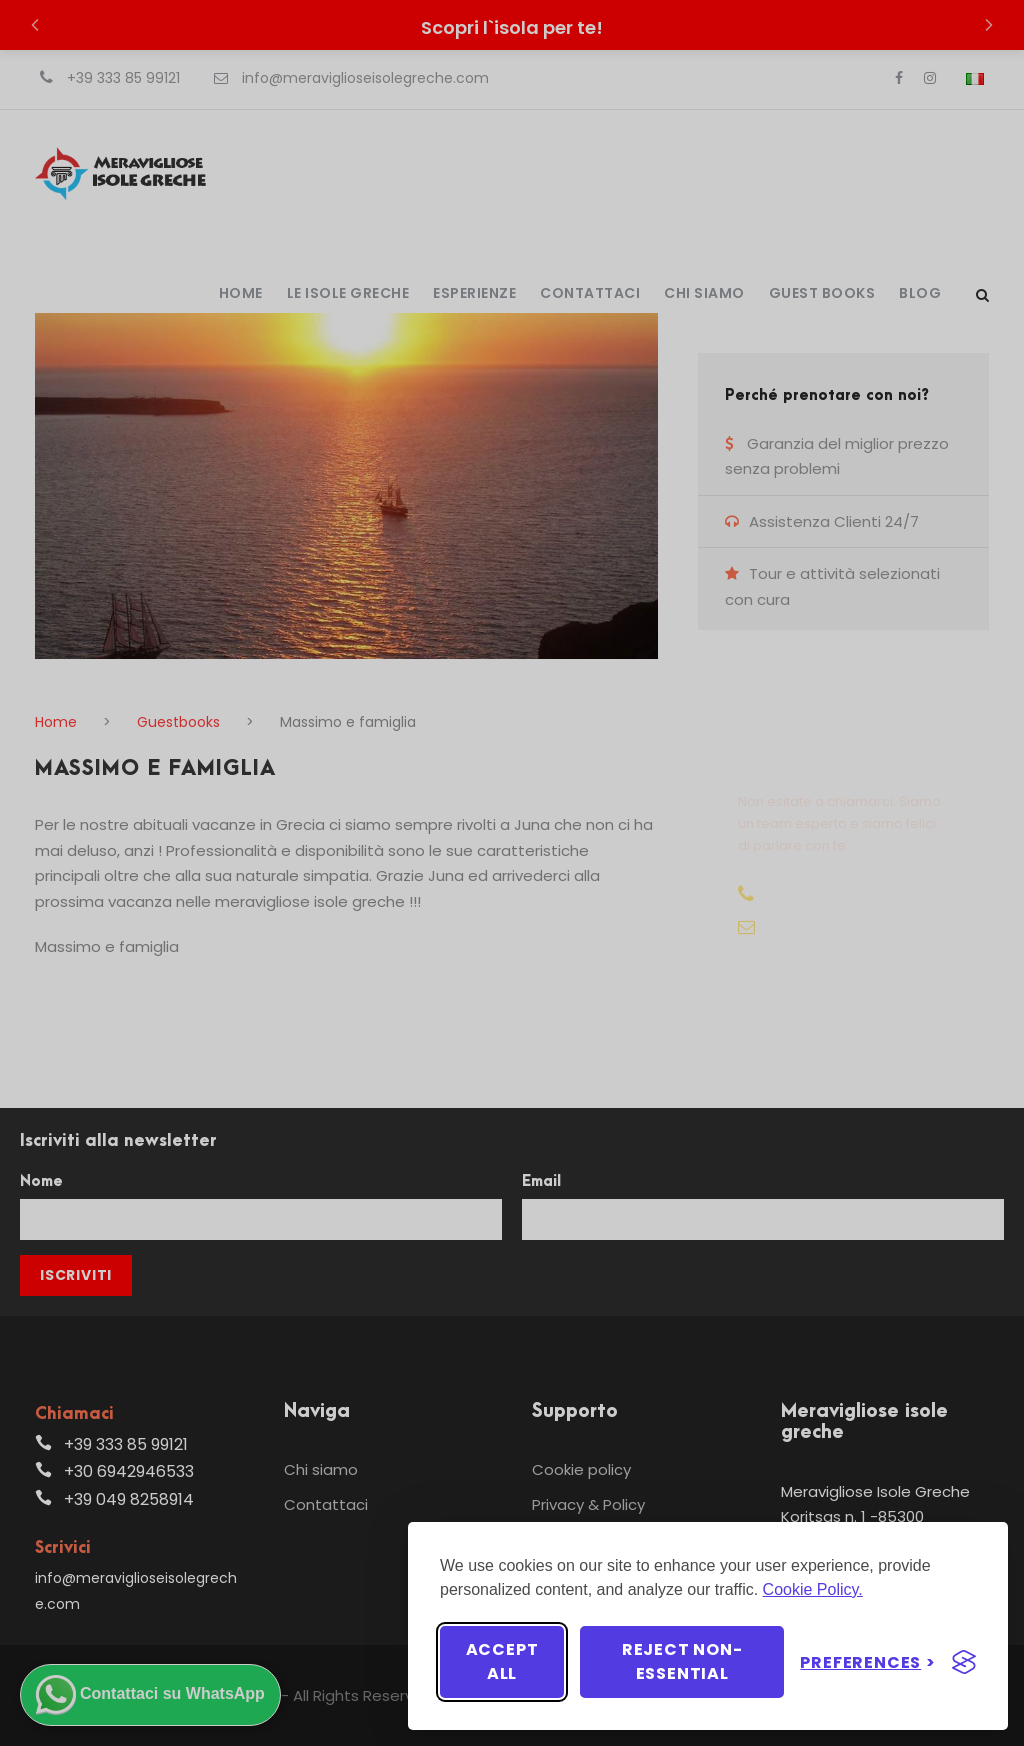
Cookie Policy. (813, 1589)
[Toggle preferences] (868, 1662)
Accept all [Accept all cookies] (502, 1661)
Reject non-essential (682, 1661)
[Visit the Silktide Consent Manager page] (964, 1662)
